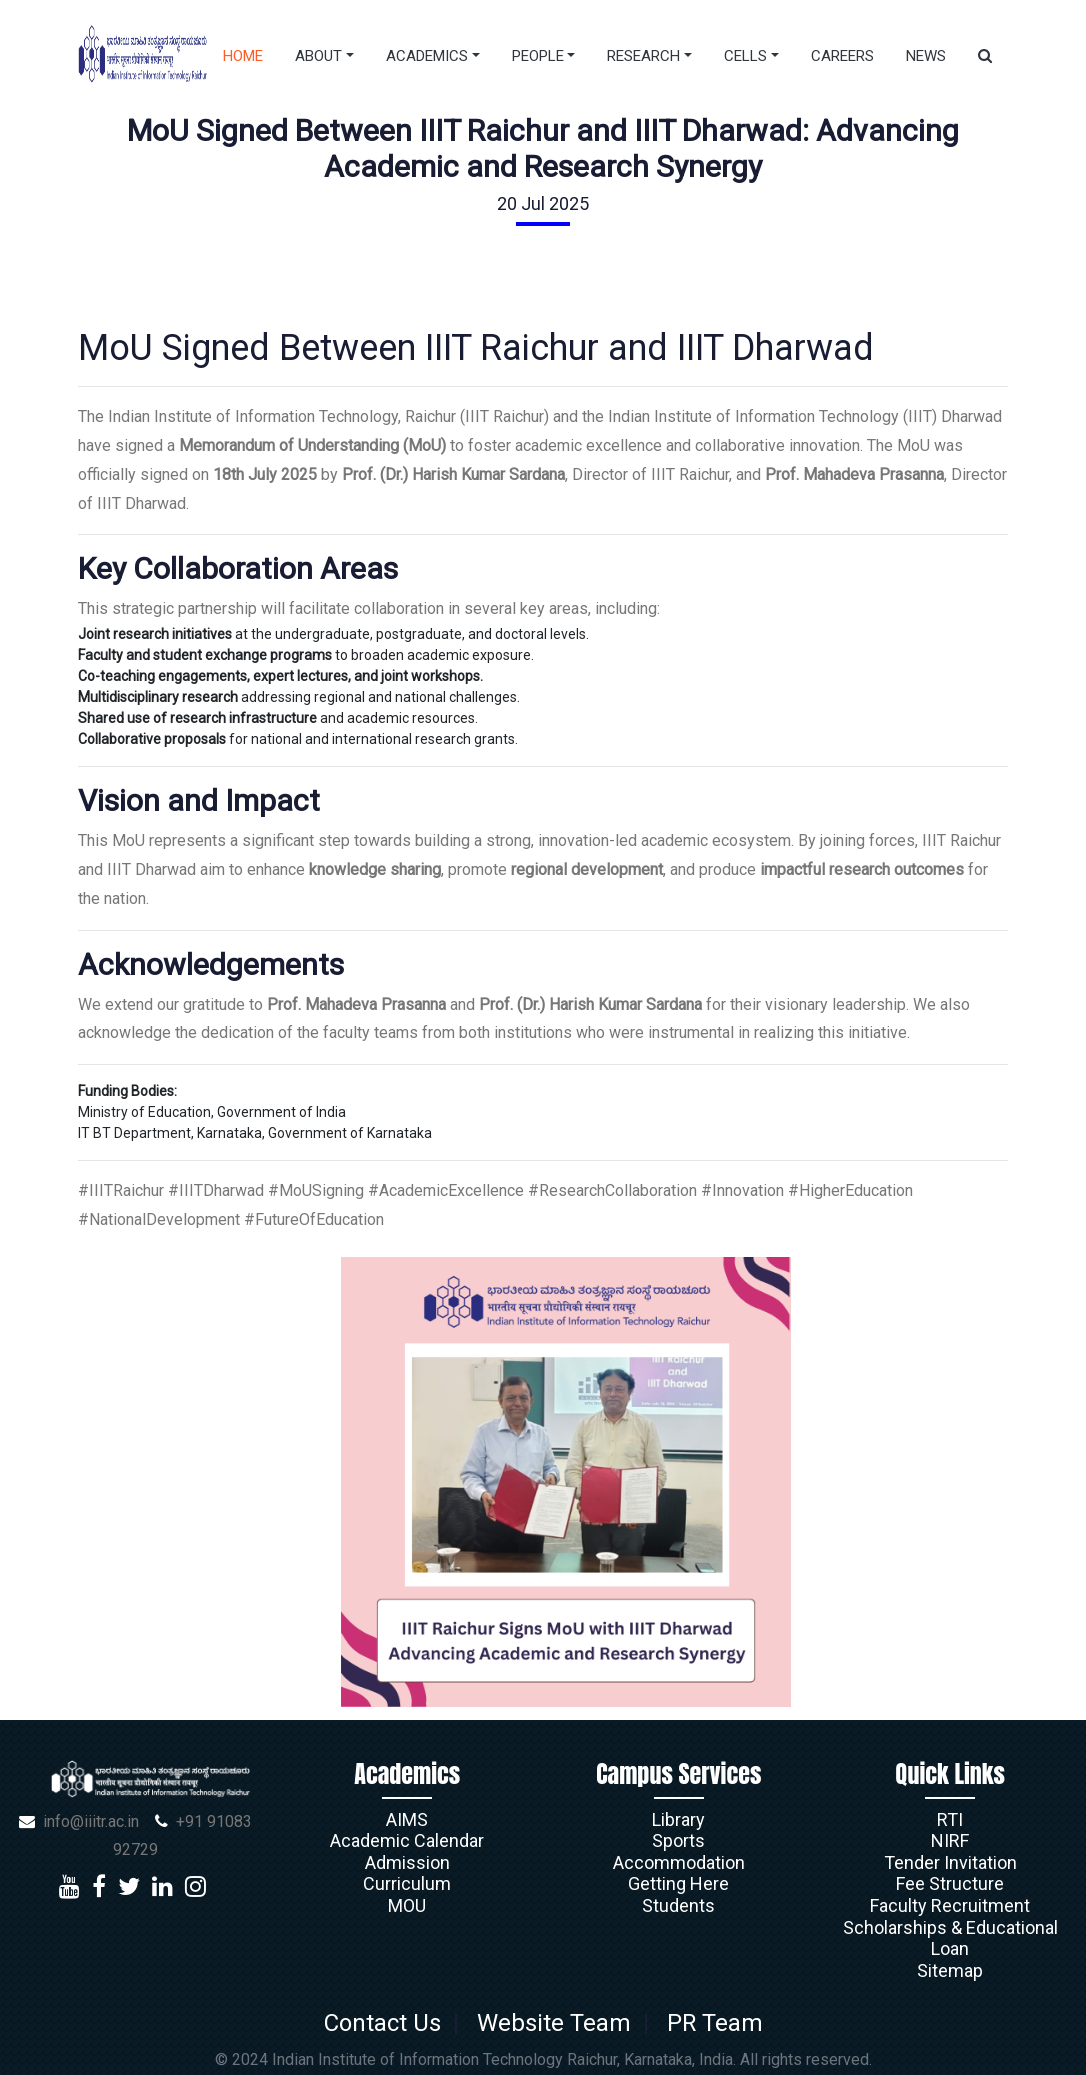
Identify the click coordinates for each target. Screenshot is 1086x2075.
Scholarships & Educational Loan (950, 1938)
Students (678, 1905)
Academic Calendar (407, 1840)
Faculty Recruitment (950, 1905)
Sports (678, 1840)
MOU (407, 1905)
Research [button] (643, 56)
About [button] (318, 56)
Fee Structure (950, 1883)
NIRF (950, 1840)
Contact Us (387, 2023)
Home (243, 56)
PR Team (708, 2023)
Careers (842, 56)
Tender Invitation (950, 1862)
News (926, 56)
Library (678, 1819)
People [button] (538, 56)
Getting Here (678, 1883)
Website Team (553, 2023)
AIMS (407, 1819)
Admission (407, 1862)
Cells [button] (745, 56)
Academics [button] (427, 56)
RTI (950, 1819)
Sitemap (950, 1970)
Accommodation (679, 1862)
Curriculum (407, 1883)
